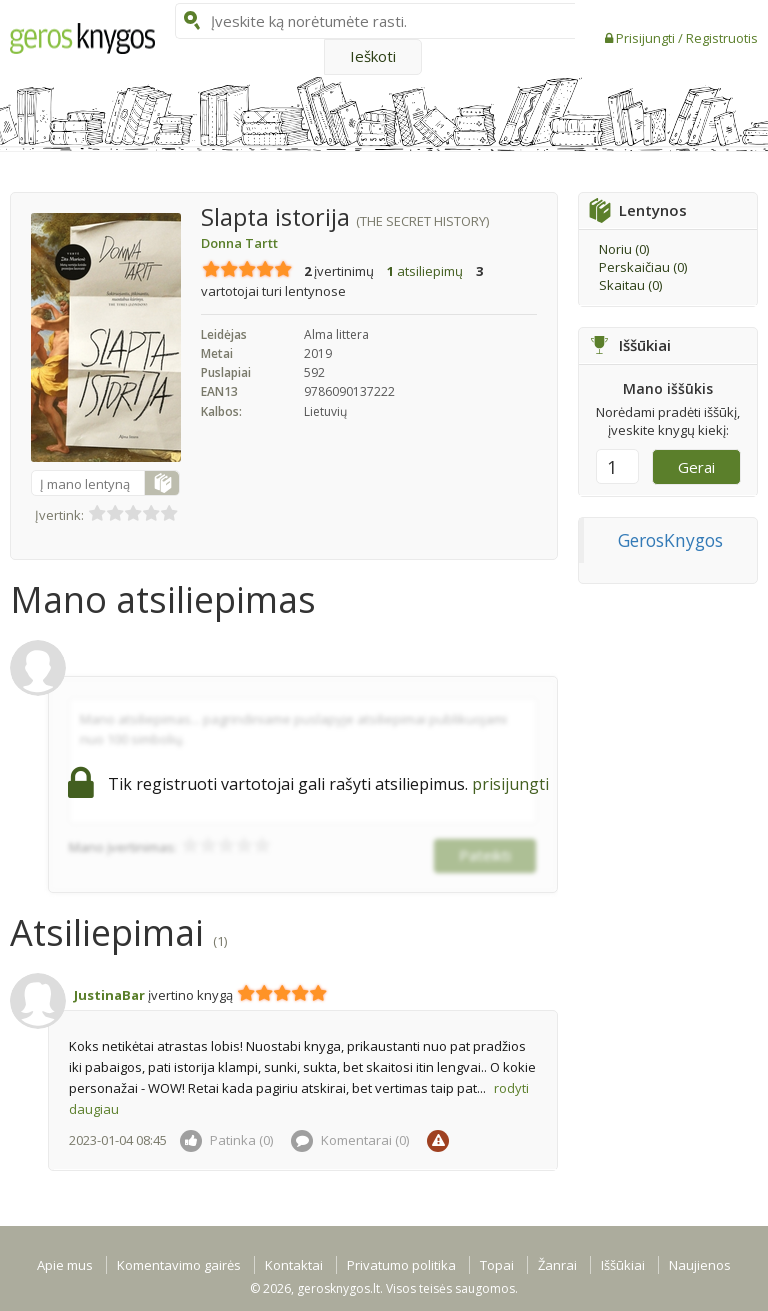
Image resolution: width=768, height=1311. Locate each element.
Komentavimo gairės (179, 1265)
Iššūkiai (623, 1265)
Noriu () (624, 249)
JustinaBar (109, 995)
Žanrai (557, 1265)
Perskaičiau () (643, 267)
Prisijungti (647, 38)
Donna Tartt (239, 243)
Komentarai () (350, 1140)
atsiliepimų (425, 271)
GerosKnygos (670, 540)
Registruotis (722, 38)
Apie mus (65, 1265)
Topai (497, 1265)
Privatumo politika (401, 1265)
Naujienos (700, 1265)
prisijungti (510, 784)
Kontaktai (294, 1265)
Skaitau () (630, 285)
